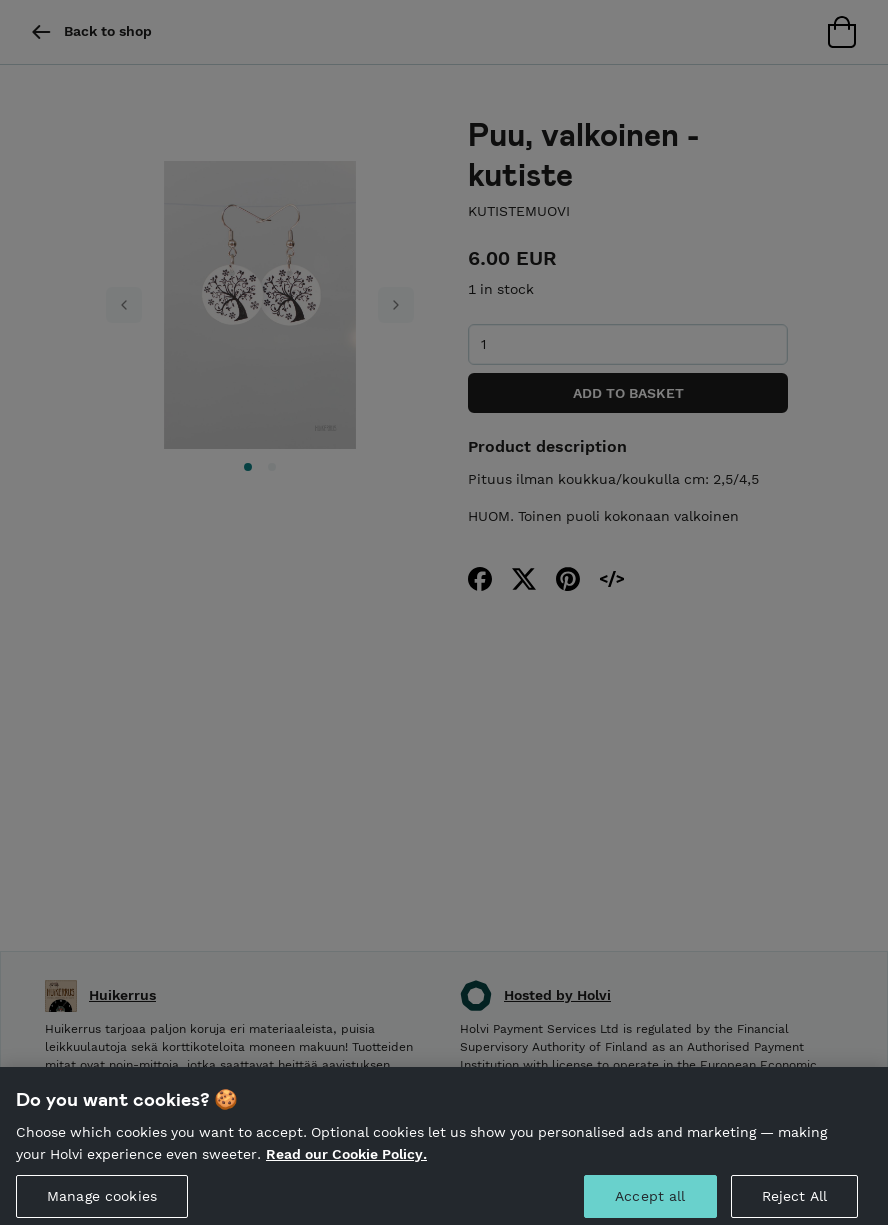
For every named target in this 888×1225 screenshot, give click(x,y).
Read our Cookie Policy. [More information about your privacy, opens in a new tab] (346, 1170)
